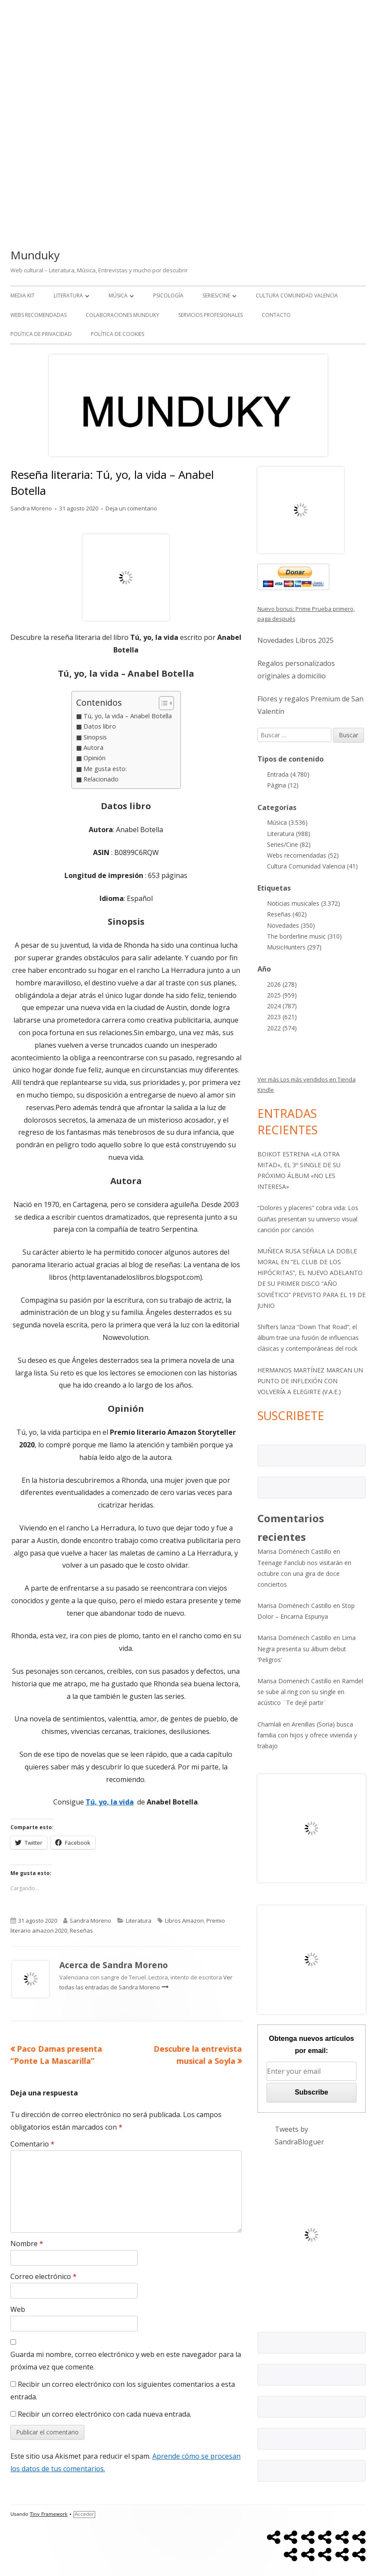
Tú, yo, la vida (110, 1802)
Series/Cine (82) (289, 844)
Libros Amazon (184, 1920)
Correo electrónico (43, 2276)
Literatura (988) (288, 834)
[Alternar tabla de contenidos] (162, 703)
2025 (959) (282, 995)
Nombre (26, 2243)
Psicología (168, 295)
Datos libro (100, 726)
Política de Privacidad (41, 334)
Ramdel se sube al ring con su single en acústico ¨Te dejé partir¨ (310, 1692)
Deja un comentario (131, 508)
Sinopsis (95, 737)
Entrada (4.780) (288, 774)
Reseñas (81, 1930)
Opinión (95, 758)
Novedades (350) (291, 925)
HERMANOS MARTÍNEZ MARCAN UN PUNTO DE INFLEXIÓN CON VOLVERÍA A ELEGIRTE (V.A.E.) (310, 1381)
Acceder (84, 2514)
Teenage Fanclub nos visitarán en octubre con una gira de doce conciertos (304, 1573)
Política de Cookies (117, 334)
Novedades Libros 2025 (295, 640)
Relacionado (101, 779)
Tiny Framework (48, 2514)
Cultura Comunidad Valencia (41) (312, 866)
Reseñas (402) (287, 914)
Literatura (68, 295)
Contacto (276, 315)
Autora (93, 747)
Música (118, 295)
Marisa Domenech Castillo (294, 1681)
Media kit (22, 295)
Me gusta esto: (105, 769)
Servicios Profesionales (210, 315)
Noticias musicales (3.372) (303, 903)
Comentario (32, 2144)
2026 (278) (282, 984)
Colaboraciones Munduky (122, 315)
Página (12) (283, 785)
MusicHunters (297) (294, 947)
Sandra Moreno (31, 508)
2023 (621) (282, 1017)
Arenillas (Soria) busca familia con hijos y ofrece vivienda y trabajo (307, 1735)
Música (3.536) (287, 822)
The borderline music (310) (304, 936)
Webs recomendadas (38, 315)
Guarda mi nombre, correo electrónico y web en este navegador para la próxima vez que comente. (125, 2361)
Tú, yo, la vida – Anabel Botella (128, 716)
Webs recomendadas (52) (303, 855)
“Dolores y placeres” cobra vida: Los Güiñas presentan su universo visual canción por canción (307, 1218)
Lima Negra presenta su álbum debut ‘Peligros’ (306, 1648)
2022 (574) (282, 1028)
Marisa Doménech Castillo (294, 1551)
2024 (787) (282, 1006)
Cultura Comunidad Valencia (297, 295)
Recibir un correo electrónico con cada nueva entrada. (104, 2414)
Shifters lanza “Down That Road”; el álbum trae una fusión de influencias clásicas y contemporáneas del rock (308, 1338)
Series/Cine (216, 295)
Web (17, 2309)
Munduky (35, 255)
